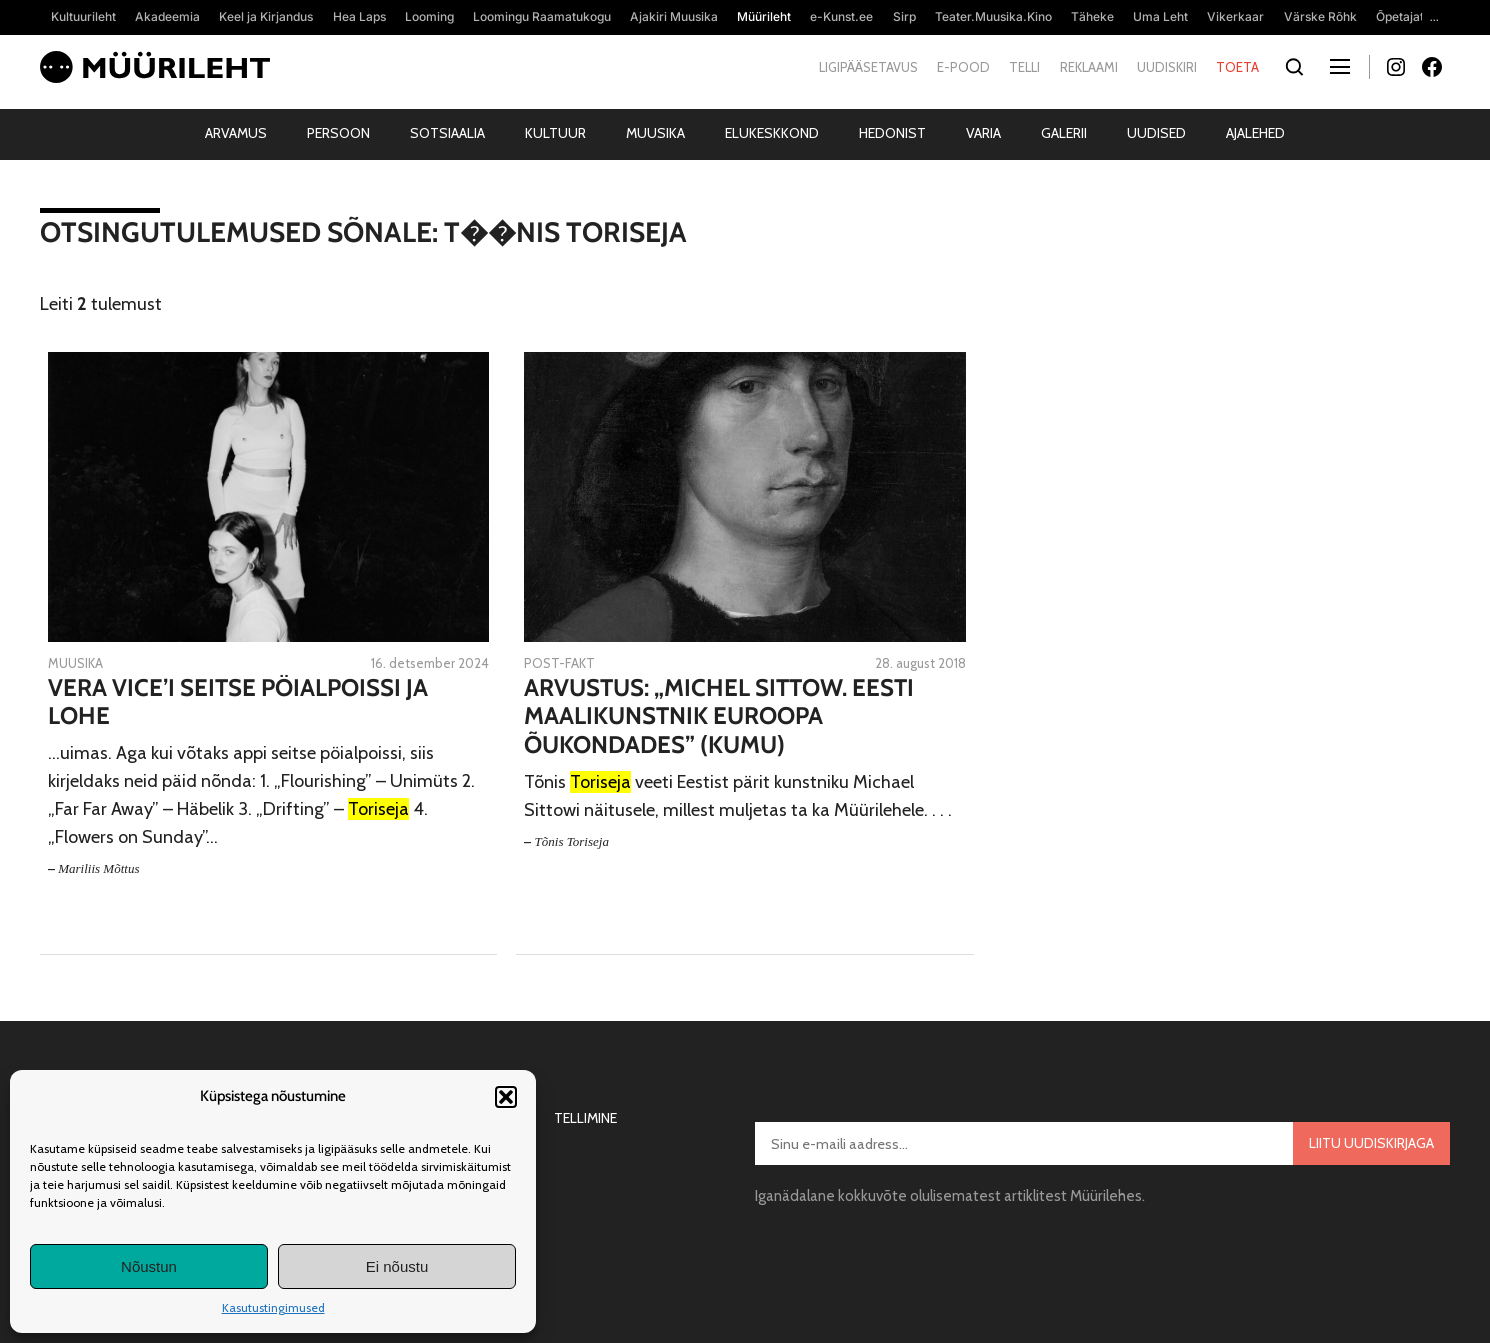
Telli (1024, 67)
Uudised (1156, 133)
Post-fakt (559, 663)
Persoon (338, 133)
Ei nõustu (397, 1266)
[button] (506, 1097)
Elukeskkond (772, 133)
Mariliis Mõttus (98, 868)
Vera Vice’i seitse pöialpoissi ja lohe (238, 702)
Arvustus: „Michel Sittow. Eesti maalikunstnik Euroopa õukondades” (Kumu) (719, 717)
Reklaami (1089, 67)
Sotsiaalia (447, 133)
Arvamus (236, 133)
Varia (983, 133)
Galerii (1064, 133)
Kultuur (555, 133)
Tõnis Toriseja (572, 841)
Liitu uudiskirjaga (1371, 1143)
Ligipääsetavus (868, 67)
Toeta (1237, 67)
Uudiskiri (1167, 67)
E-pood (963, 67)
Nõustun (149, 1266)
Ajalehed (1255, 133)
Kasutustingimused (273, 1307)
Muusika (655, 133)
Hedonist (892, 133)
